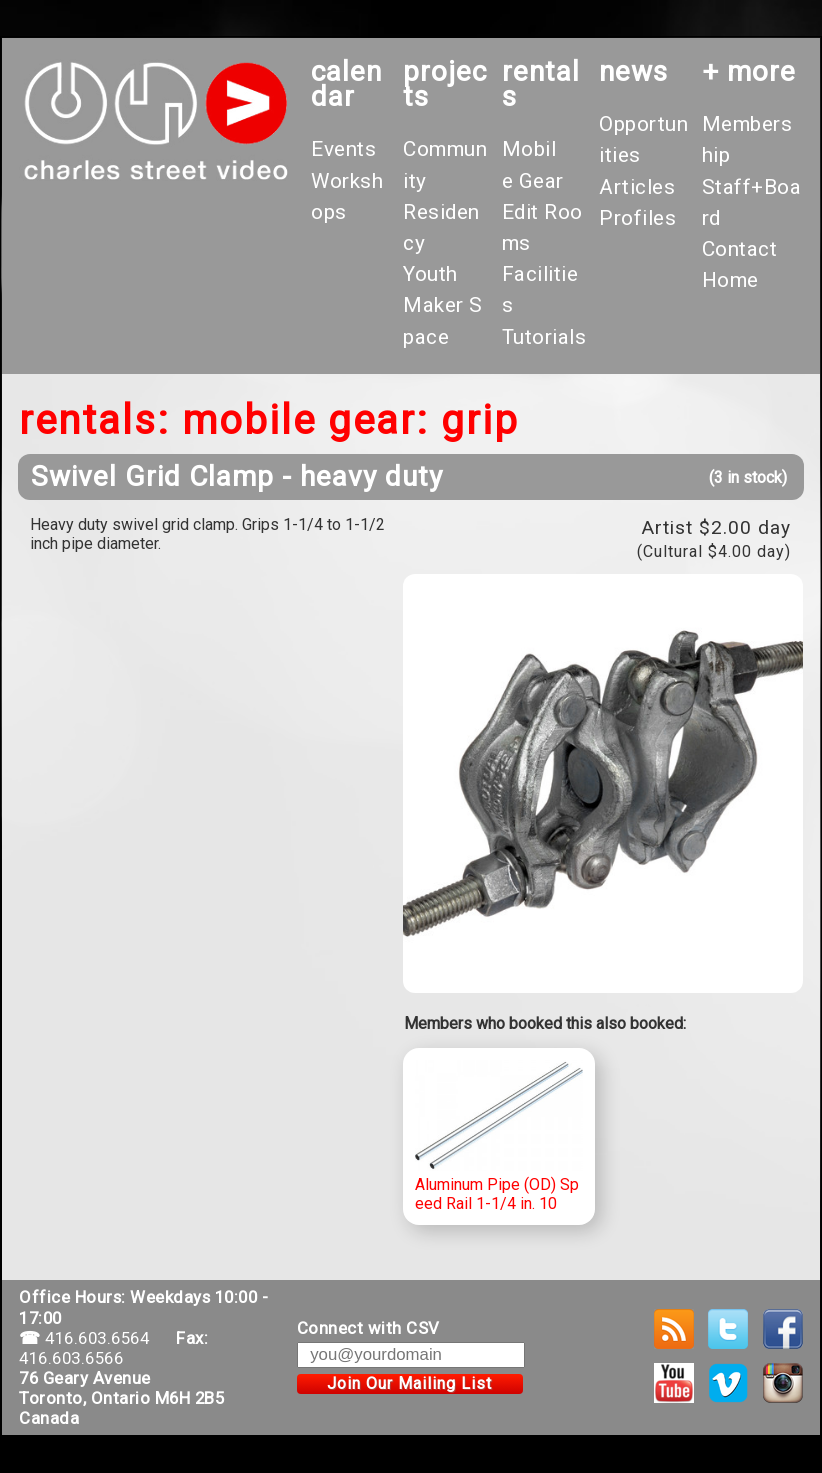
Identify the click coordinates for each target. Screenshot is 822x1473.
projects (445, 84)
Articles (637, 187)
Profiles (637, 218)
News (633, 71)
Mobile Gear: (305, 420)
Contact (740, 249)
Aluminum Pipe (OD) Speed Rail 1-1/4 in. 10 (499, 1136)
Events (343, 149)
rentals (541, 84)
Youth (430, 274)
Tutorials (544, 337)
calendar (346, 84)
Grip (480, 420)
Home (730, 280)
